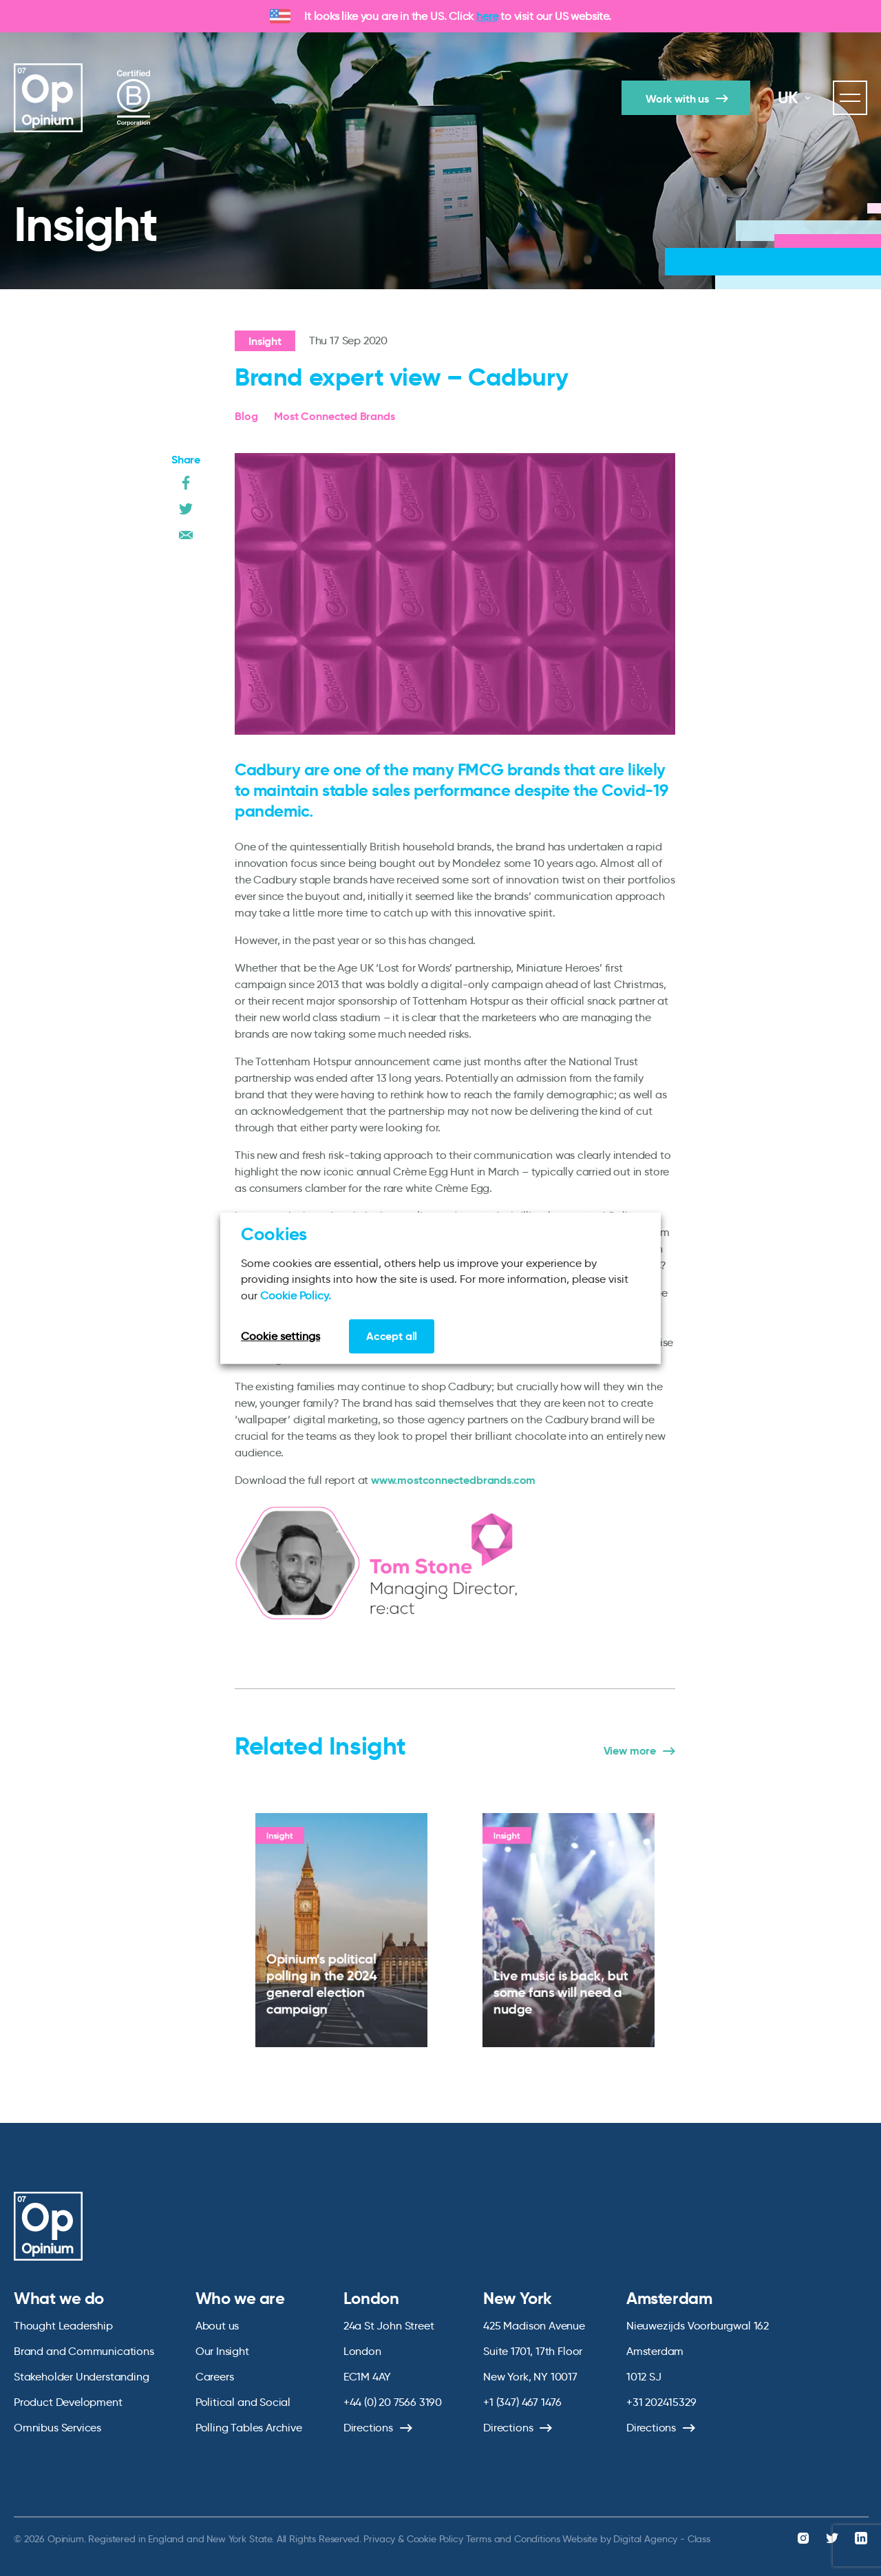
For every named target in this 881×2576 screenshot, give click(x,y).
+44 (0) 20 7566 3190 (392, 2402)
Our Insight (222, 2351)
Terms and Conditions (513, 2539)
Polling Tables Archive (248, 2427)
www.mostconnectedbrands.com (453, 1480)
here (487, 16)
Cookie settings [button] (280, 1336)
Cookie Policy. (295, 1294)
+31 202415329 (661, 2402)
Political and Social (242, 2402)
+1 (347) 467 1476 (522, 2402)
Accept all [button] (391, 1336)
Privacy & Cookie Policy (413, 2539)
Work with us (677, 99)
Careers (214, 2376)
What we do (59, 2298)
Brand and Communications (84, 2351)
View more (630, 1751)
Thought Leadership (63, 2325)
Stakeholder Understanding (81, 2376)
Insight (265, 341)
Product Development (68, 2402)
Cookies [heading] (274, 1233)
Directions (368, 2427)
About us (217, 2325)
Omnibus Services (57, 2427)
